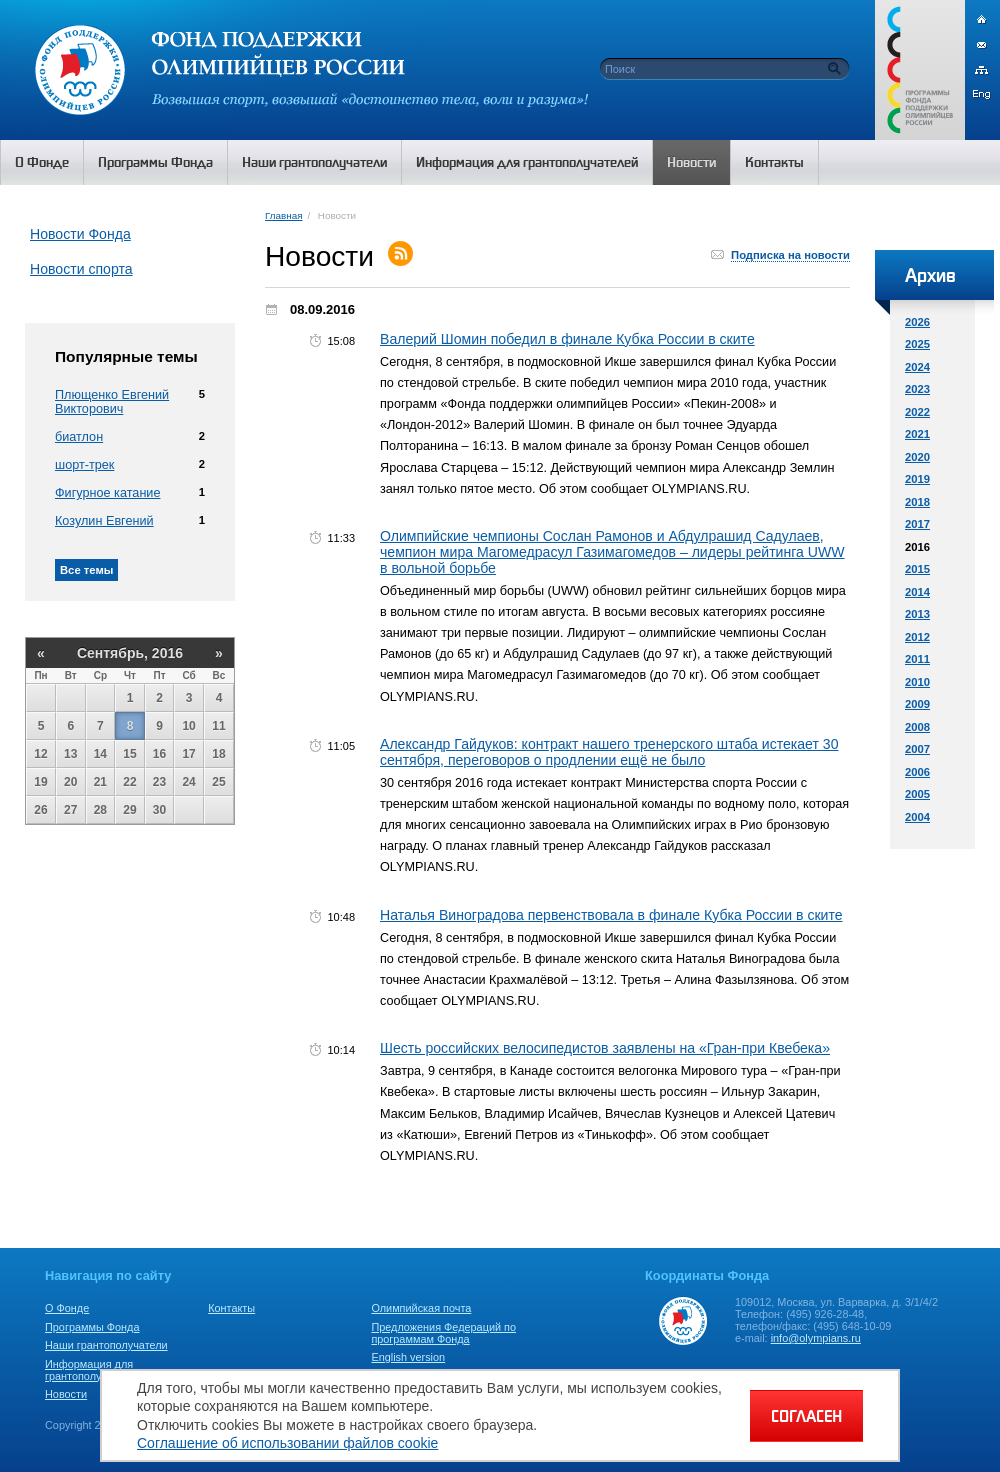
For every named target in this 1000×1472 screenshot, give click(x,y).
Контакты (231, 1308)
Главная (283, 215)
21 (100, 782)
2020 (917, 457)
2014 (917, 592)
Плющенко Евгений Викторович (112, 402)
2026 (917, 322)
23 (159, 782)
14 (100, 754)
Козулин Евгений (104, 521)
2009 (917, 704)
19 (40, 782)
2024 (917, 367)
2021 (917, 434)
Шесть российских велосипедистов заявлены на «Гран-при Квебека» (605, 1048)
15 (129, 754)
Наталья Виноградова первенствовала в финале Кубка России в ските (611, 915)
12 (40, 754)
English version (408, 1357)
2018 (917, 502)
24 (188, 782)
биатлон (79, 437)
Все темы (86, 570)
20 (70, 782)
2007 (917, 749)
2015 (917, 569)
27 (70, 810)
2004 (917, 817)
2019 (917, 479)
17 (188, 754)
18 (218, 754)
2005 (917, 794)
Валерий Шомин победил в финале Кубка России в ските (567, 339)
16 (159, 754)
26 (40, 810)
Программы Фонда (92, 1327)
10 (188, 726)
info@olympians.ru (816, 1338)
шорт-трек (84, 465)
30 (159, 810)
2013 (917, 614)
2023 (917, 389)
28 (100, 810)
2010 (917, 682)
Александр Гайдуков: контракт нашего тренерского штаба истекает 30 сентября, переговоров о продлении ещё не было (609, 752)
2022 (917, 412)
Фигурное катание (107, 493)
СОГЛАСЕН (806, 1416)
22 (129, 782)
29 (129, 810)
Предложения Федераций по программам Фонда (443, 1333)
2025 (917, 344)
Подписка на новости (790, 255)
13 (70, 754)
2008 (917, 727)
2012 (917, 637)
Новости (66, 1394)
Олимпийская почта (421, 1308)
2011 (917, 659)
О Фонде (67, 1308)
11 (218, 726)
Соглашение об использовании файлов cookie (287, 1443)
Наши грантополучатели (106, 1345)
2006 (917, 772)
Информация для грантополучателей (93, 1370)
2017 (917, 524)
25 (218, 782)
